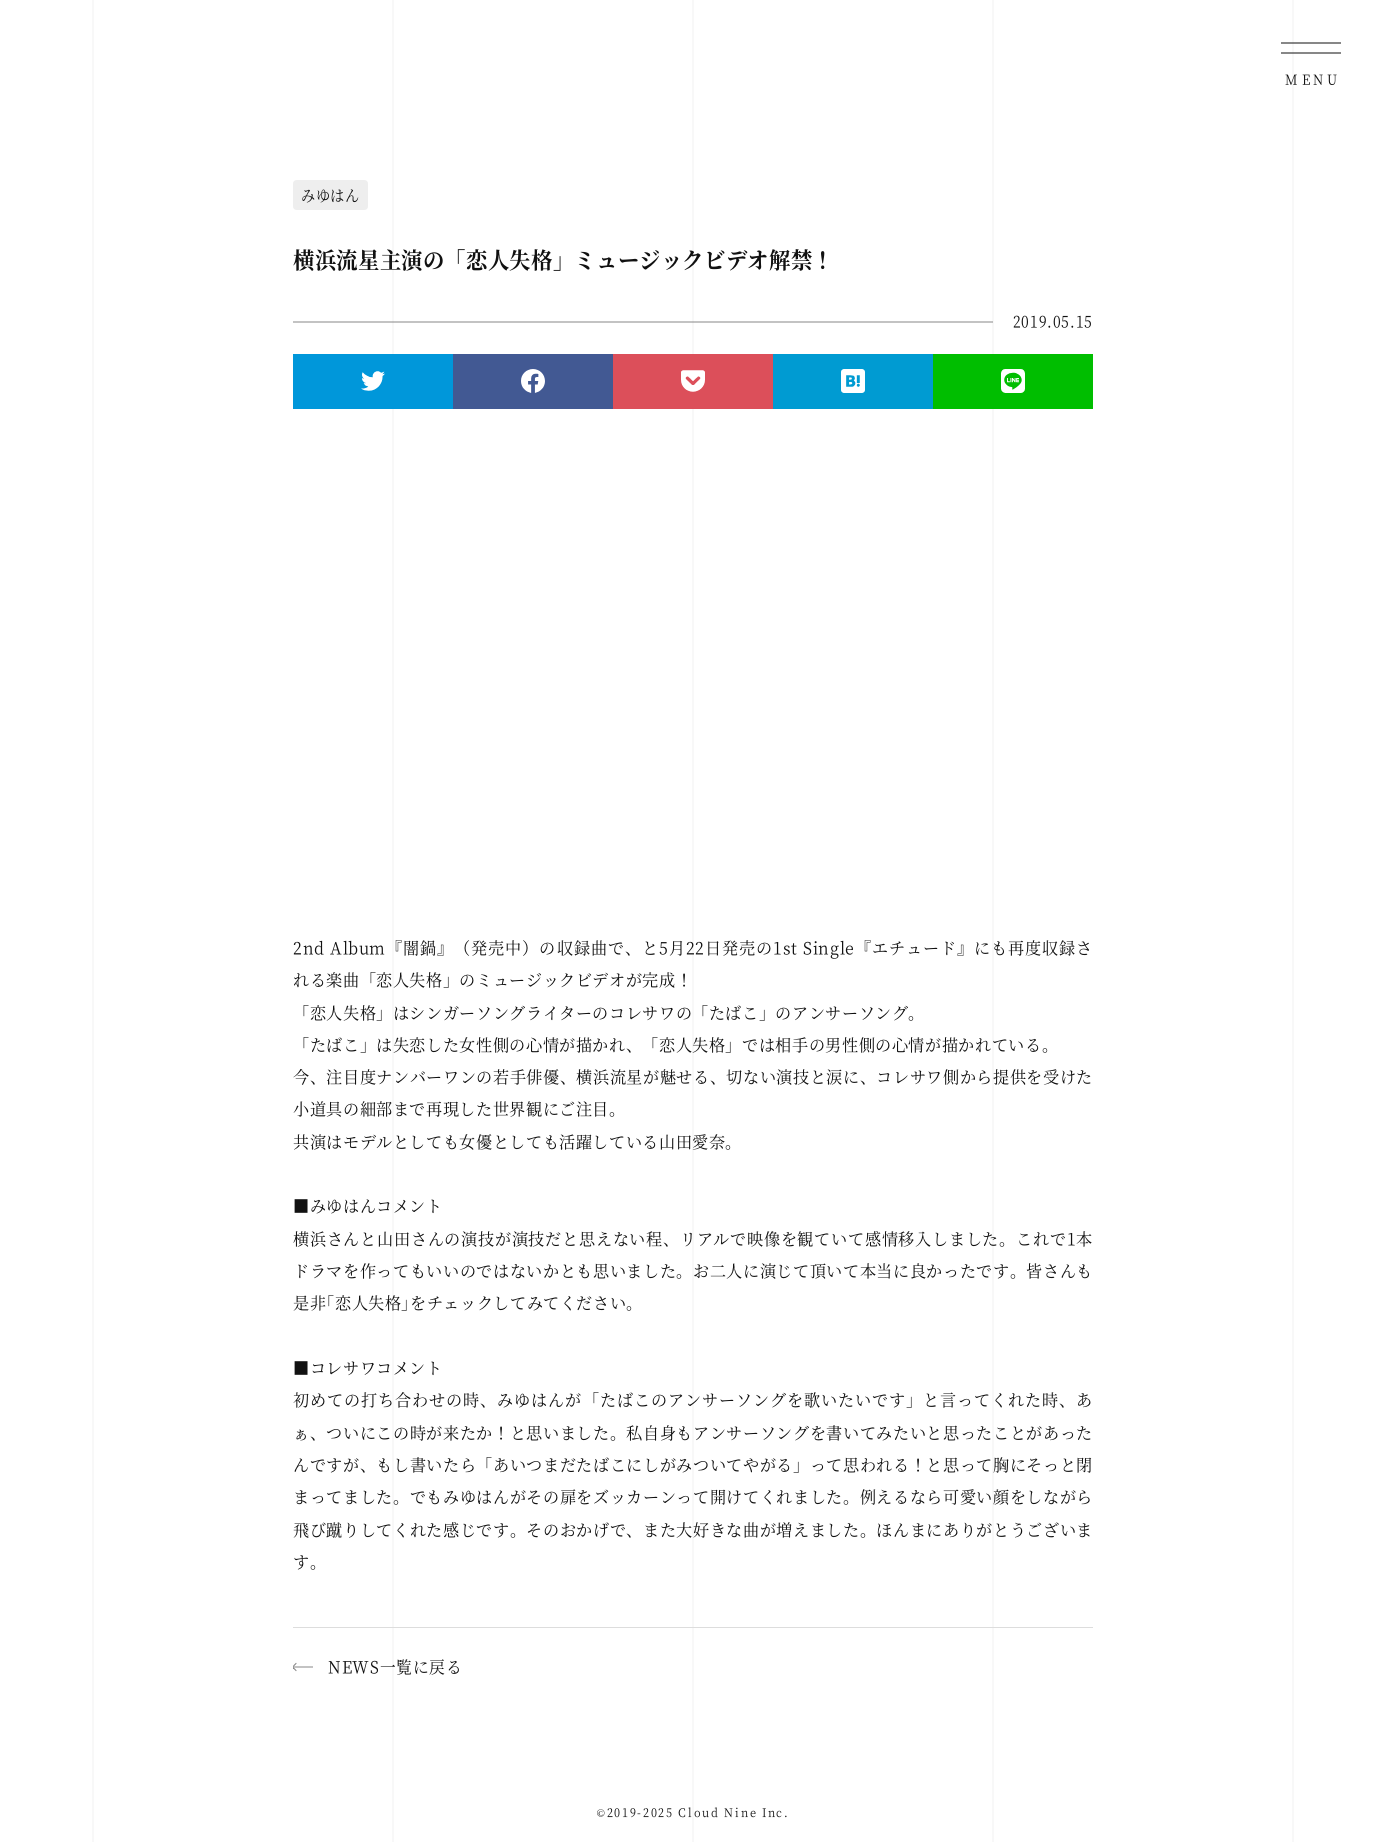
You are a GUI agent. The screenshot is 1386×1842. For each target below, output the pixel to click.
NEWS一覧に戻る (395, 1666)
